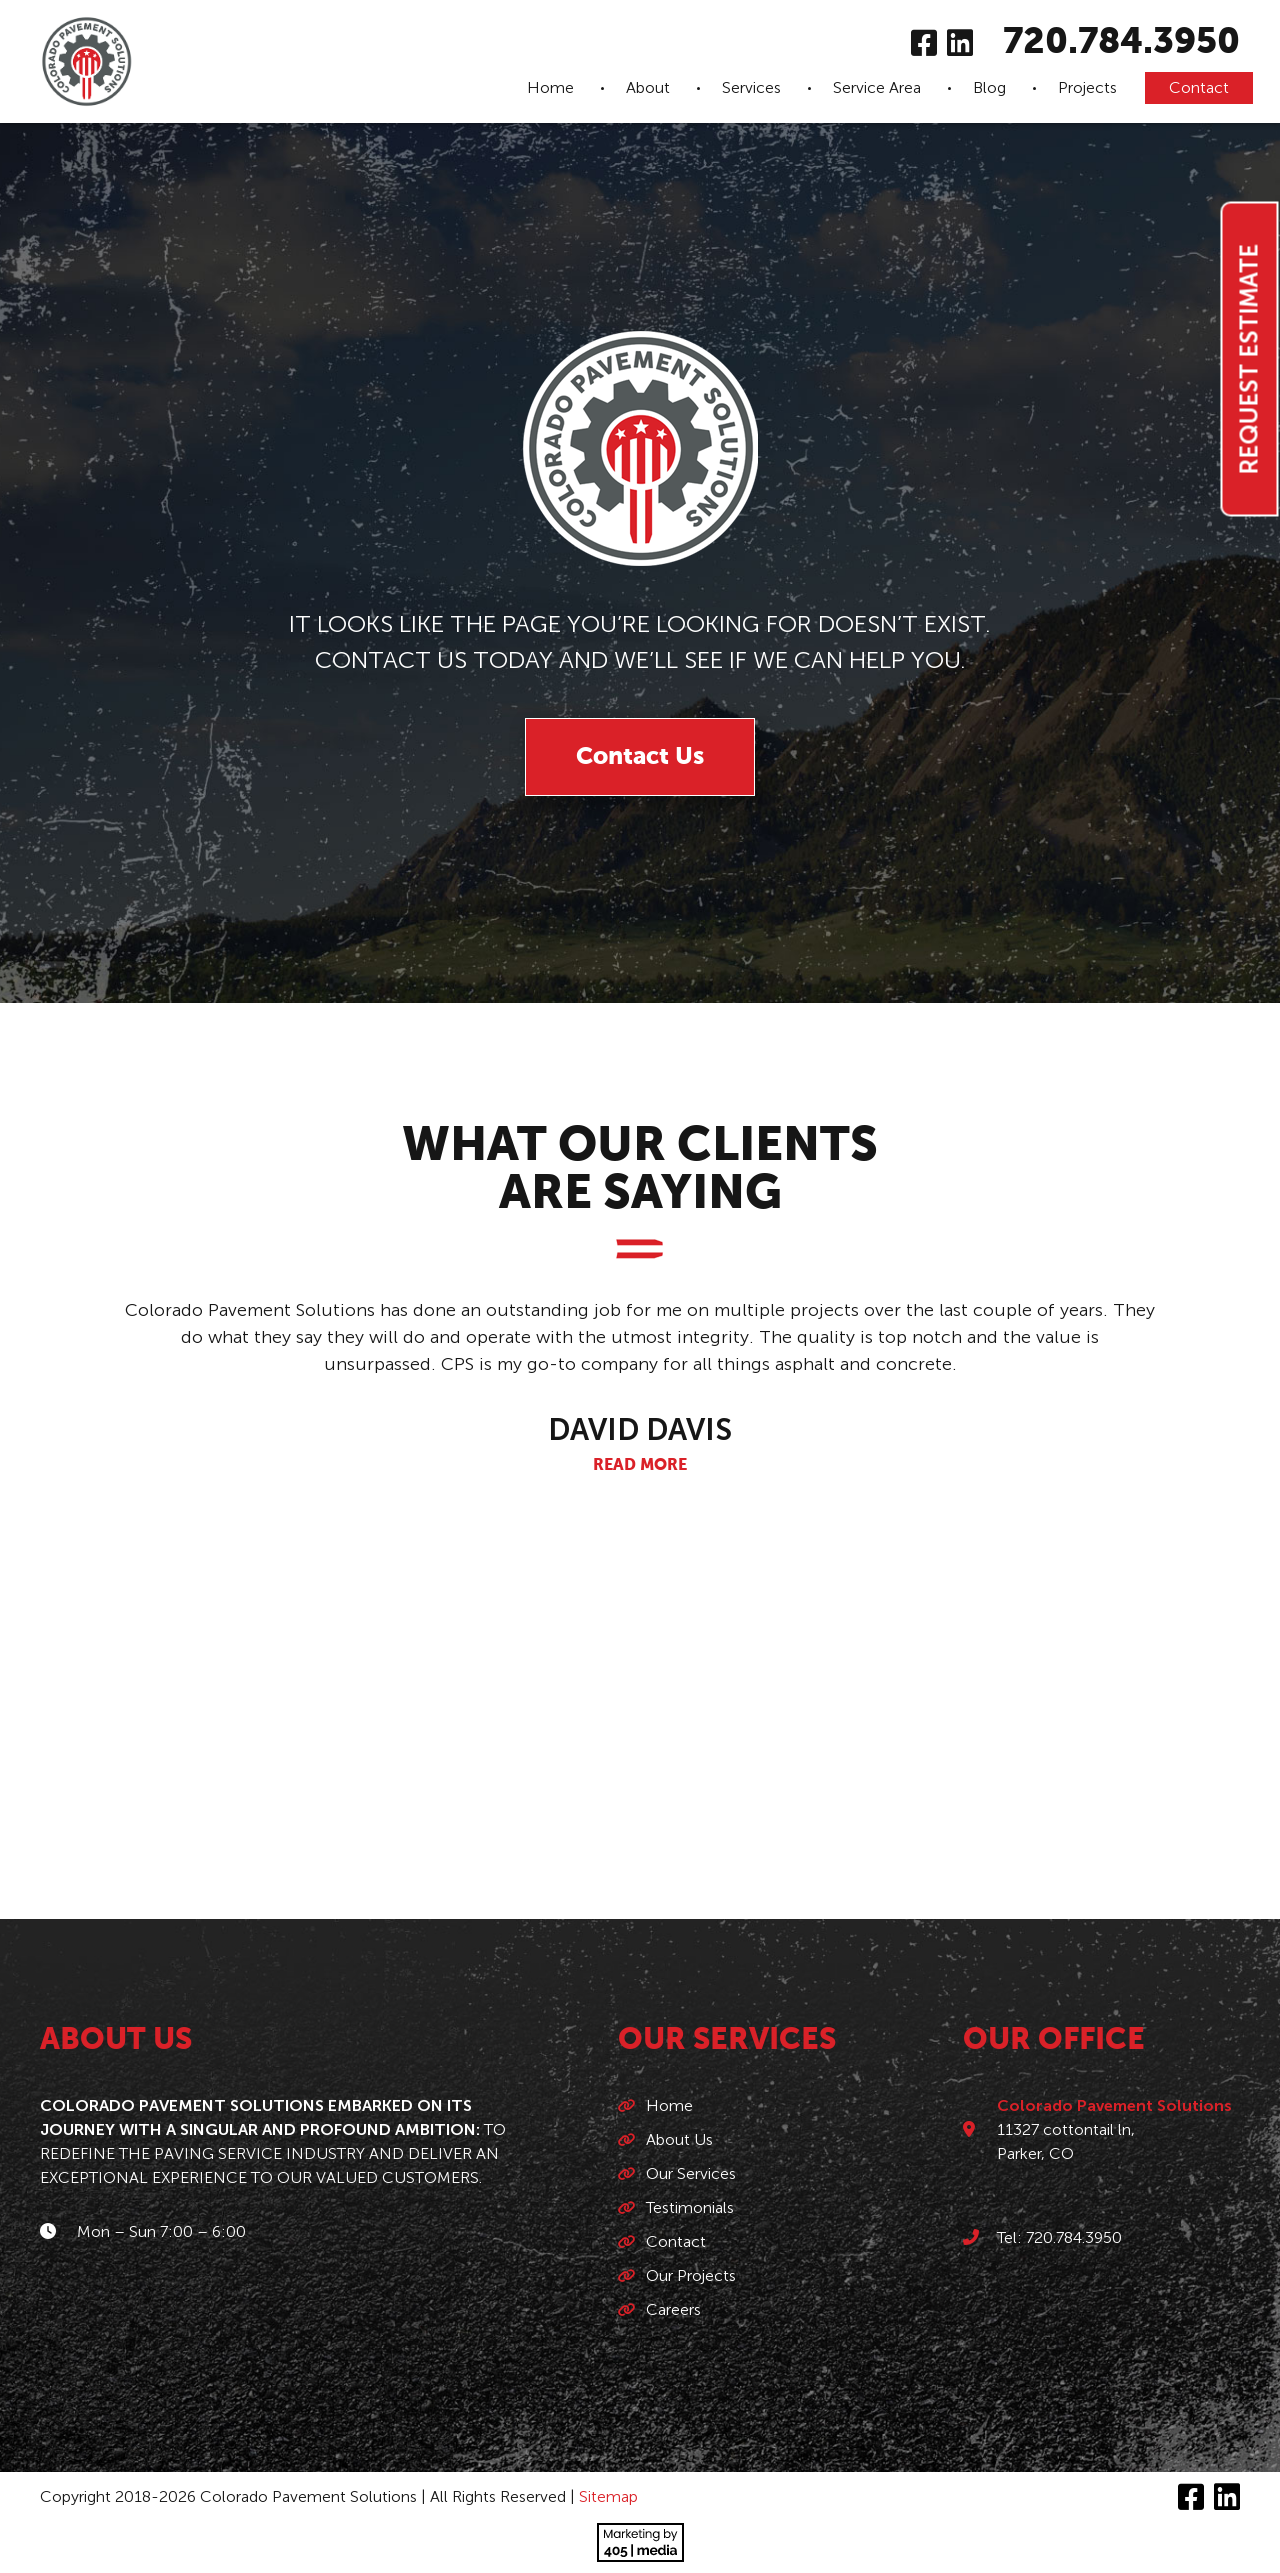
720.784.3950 (1121, 43)
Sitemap (608, 2496)
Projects (1087, 87)
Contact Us (640, 757)
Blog (989, 87)
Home (550, 87)
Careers (673, 2309)
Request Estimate (1249, 359)
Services (751, 87)
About (648, 87)
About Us (679, 2139)
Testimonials (690, 2207)
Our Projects (691, 2275)
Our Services (691, 2173)
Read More (640, 1466)
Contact (1199, 87)
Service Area (877, 87)
